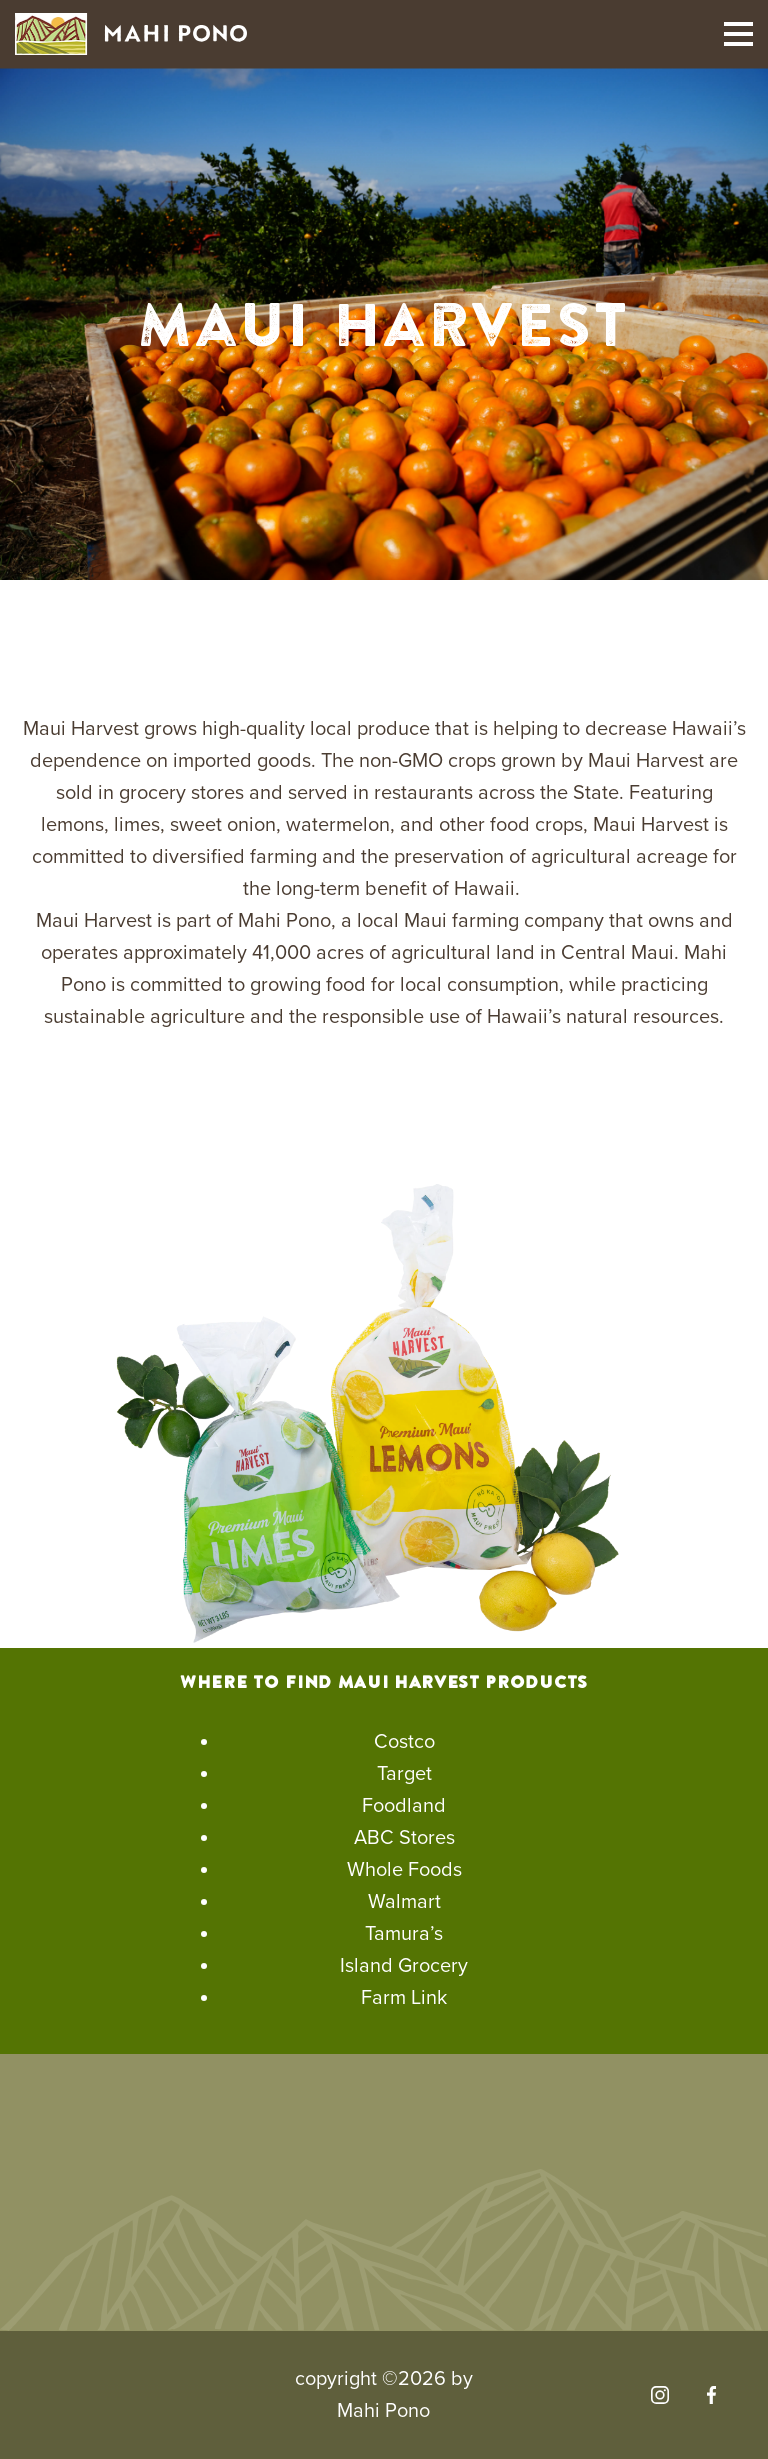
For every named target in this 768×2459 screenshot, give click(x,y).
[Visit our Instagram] (660, 2395)
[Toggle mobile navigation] (738, 34)
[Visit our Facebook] (711, 2395)
